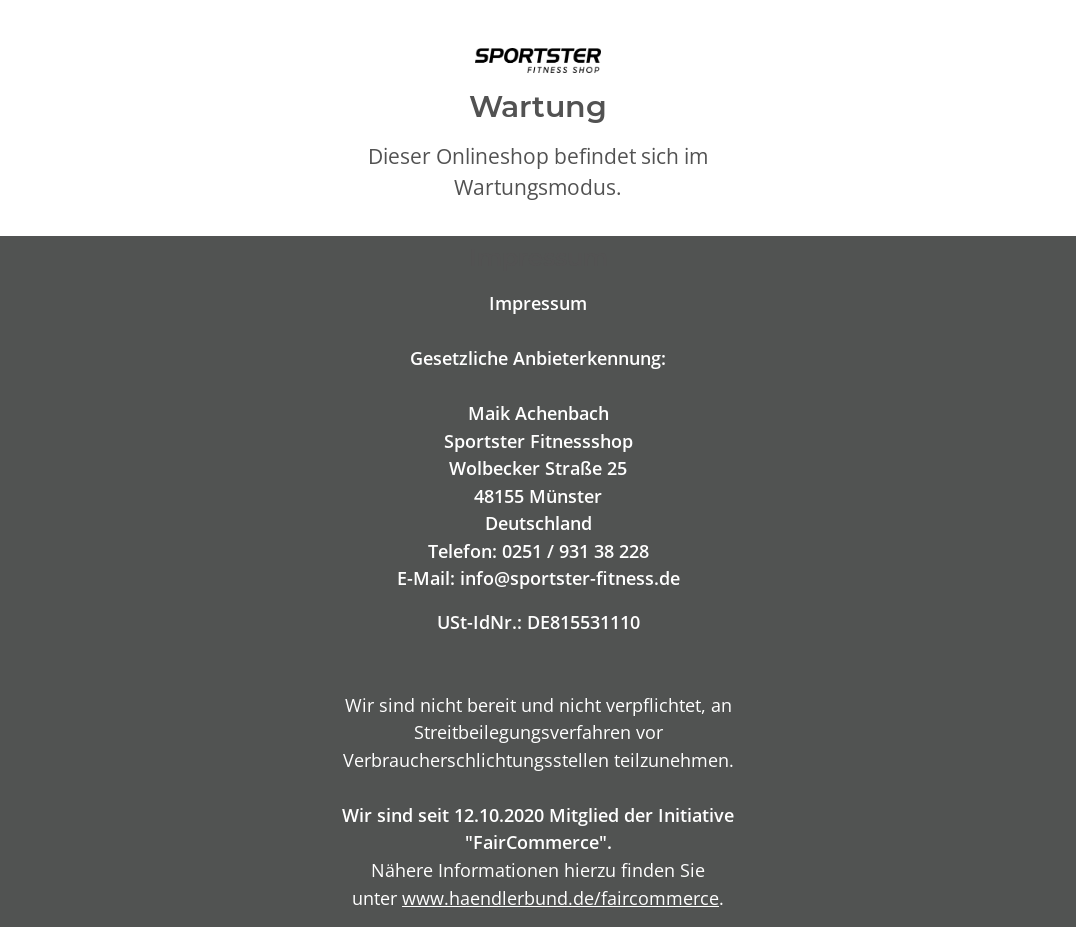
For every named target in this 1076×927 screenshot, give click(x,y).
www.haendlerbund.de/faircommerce (560, 897)
